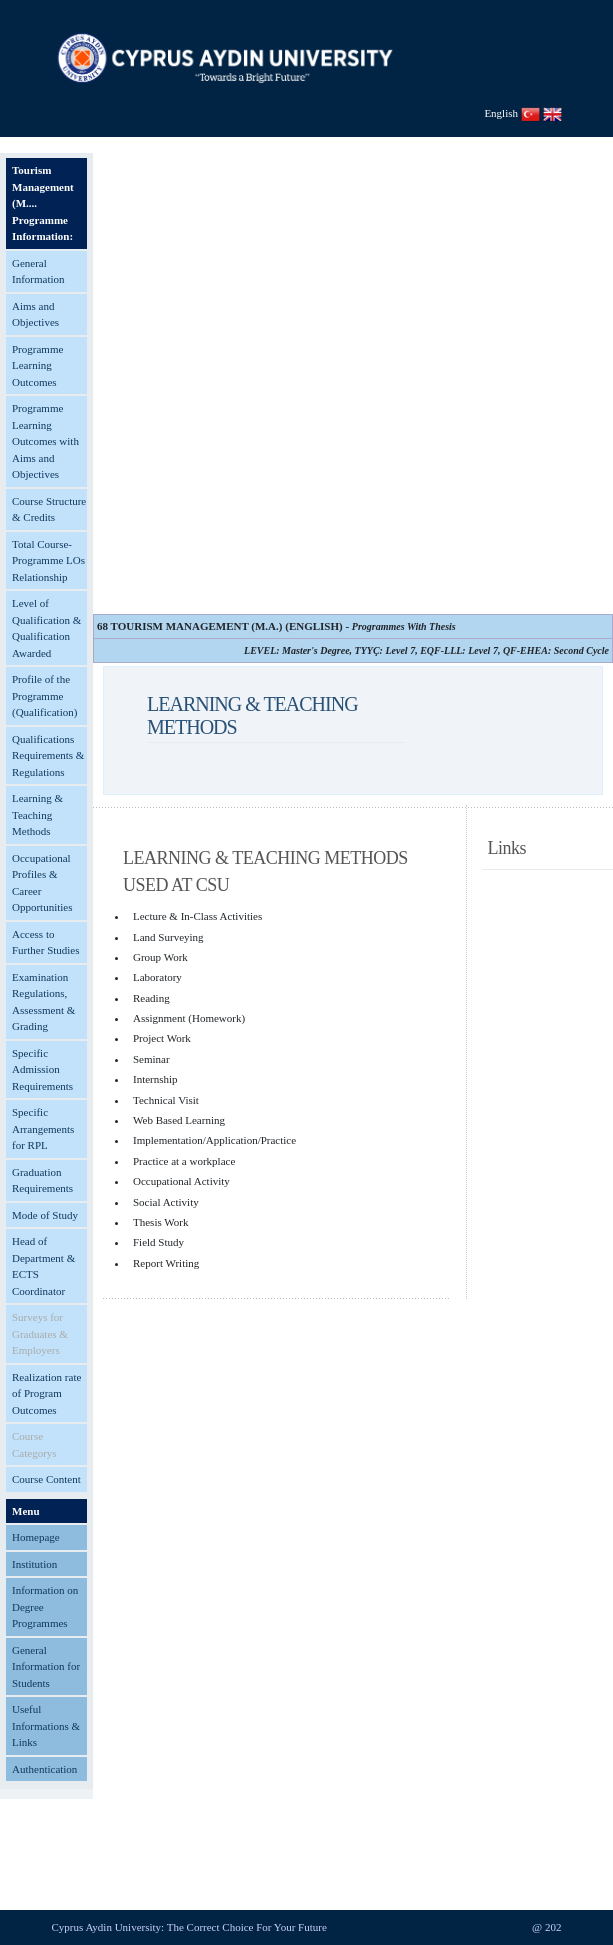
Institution (34, 1564)
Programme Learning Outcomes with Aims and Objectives (45, 441)
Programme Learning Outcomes (37, 365)
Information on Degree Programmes (45, 1606)
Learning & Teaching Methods (37, 814)
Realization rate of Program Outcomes (46, 1393)
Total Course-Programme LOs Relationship (48, 560)
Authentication (44, 1769)
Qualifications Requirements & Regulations (48, 755)
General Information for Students (46, 1666)
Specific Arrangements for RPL (43, 1128)
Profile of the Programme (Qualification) (44, 695)
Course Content (46, 1479)
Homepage (36, 1537)
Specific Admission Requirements (42, 1069)
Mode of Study (45, 1215)
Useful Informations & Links (46, 1725)
